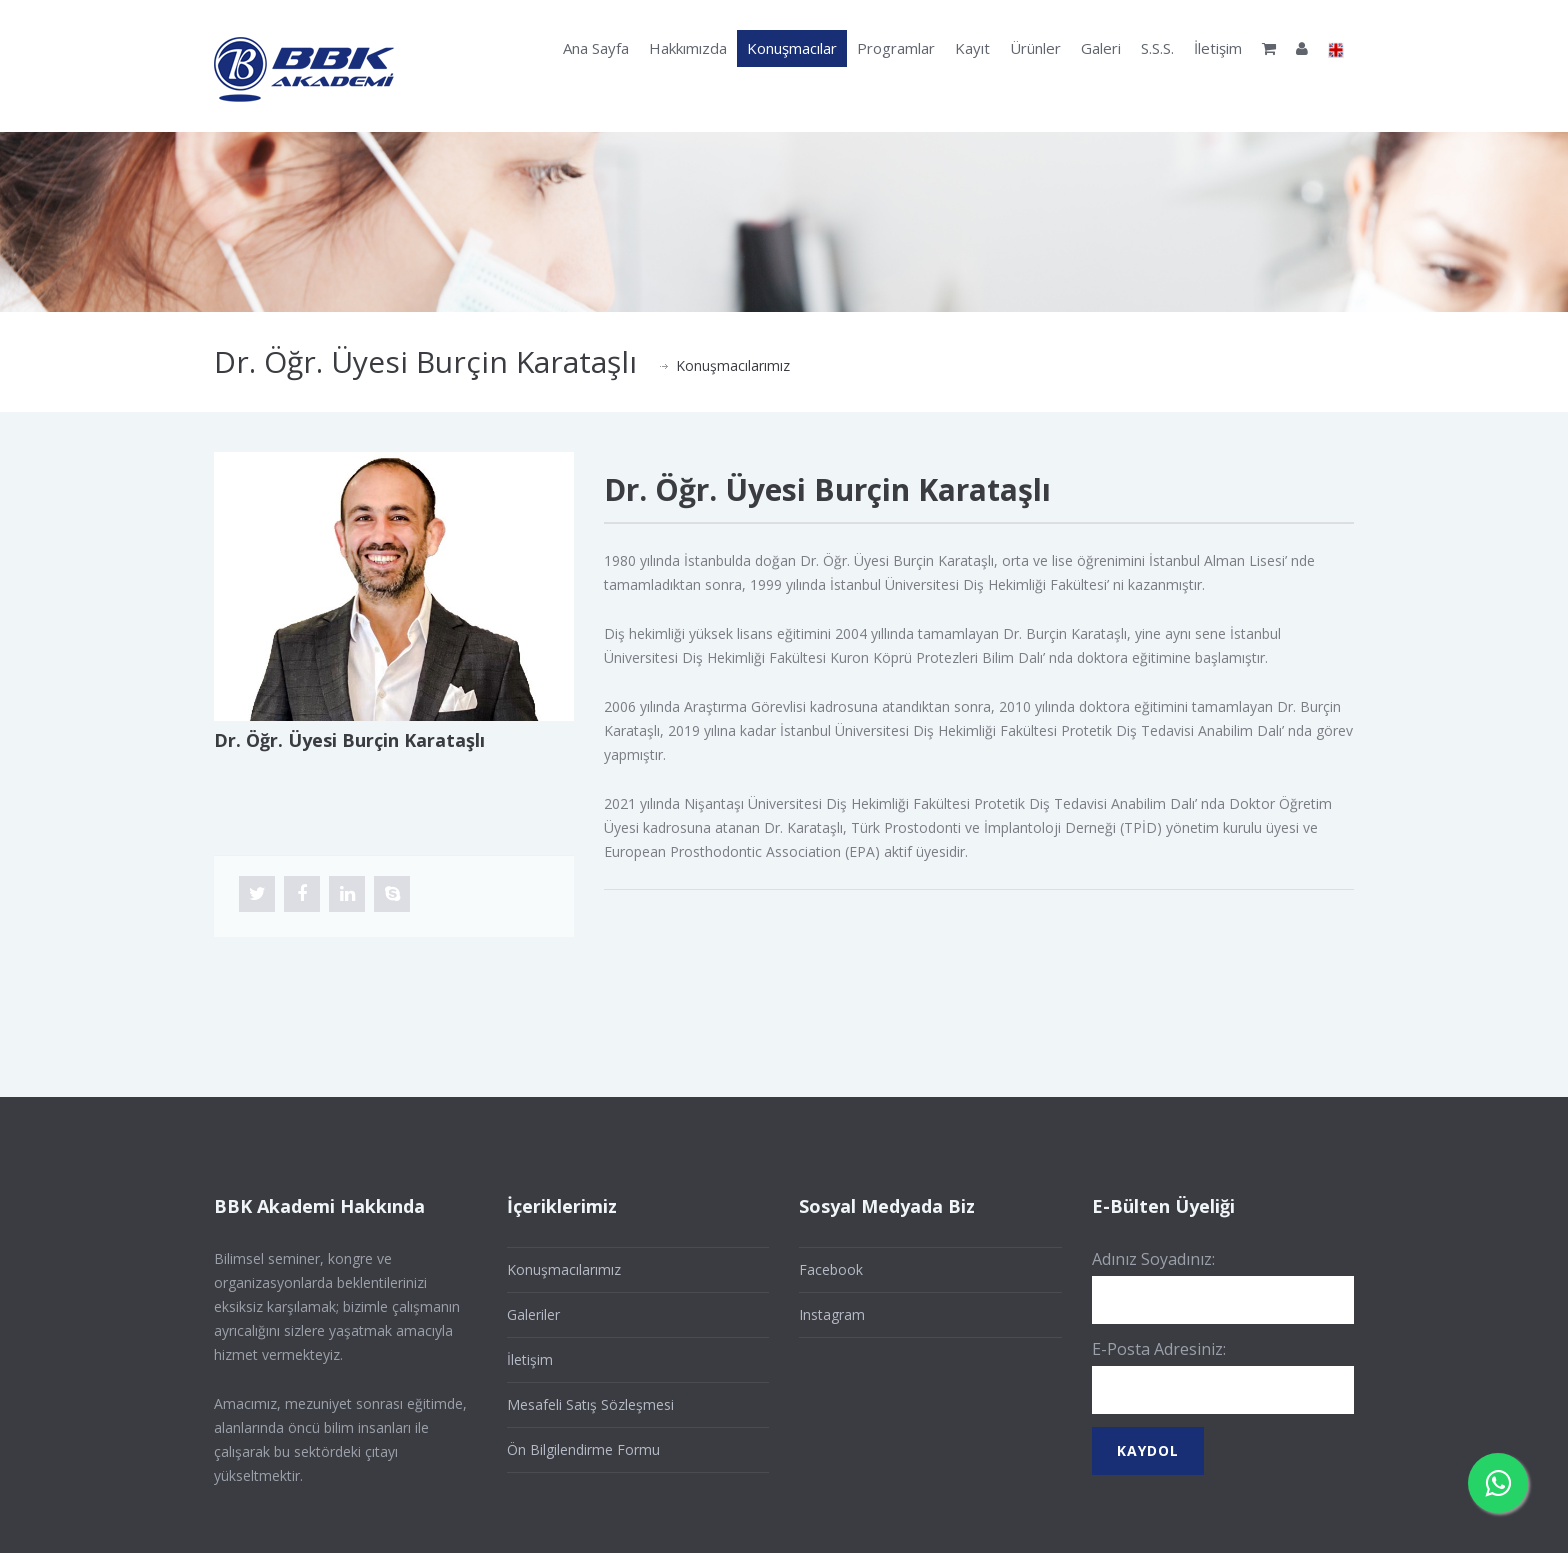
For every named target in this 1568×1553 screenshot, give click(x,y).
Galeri (1101, 48)
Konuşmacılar (792, 48)
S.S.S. (1157, 48)
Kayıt (972, 48)
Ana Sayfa (596, 48)
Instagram (832, 1314)
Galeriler (533, 1314)
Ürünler (1035, 48)
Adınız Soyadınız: (1153, 1259)
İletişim (1218, 48)
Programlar (896, 48)
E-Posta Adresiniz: (1159, 1349)
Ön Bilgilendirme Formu (583, 1449)
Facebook (831, 1269)
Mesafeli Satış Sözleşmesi (590, 1404)
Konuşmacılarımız (733, 365)
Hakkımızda (688, 48)
